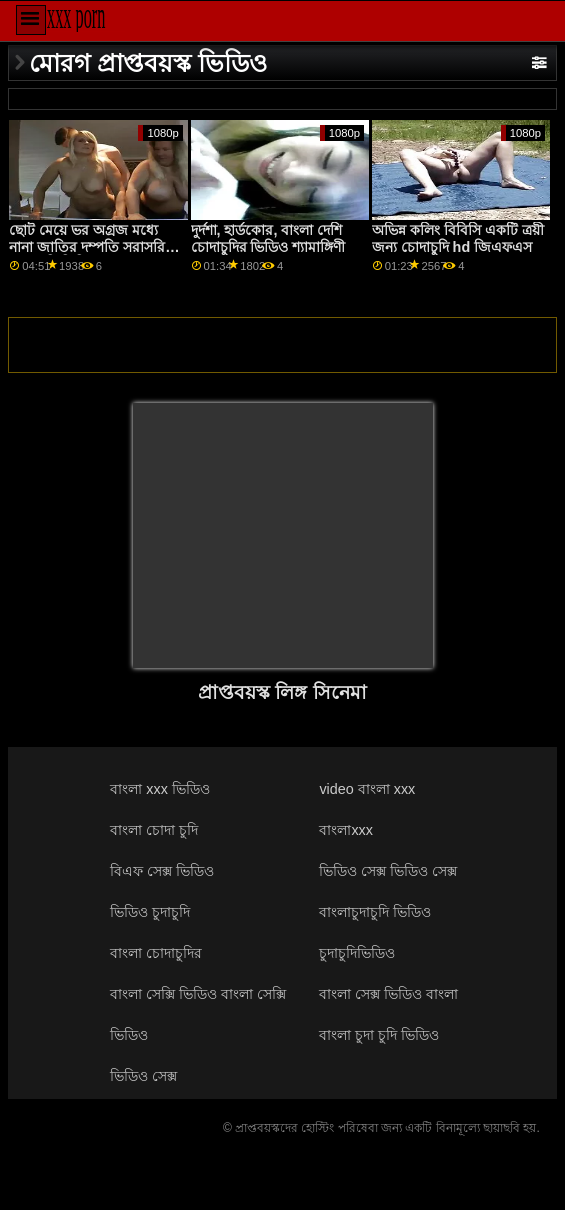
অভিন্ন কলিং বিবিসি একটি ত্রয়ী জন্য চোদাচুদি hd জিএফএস (458, 238)
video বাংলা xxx (367, 789)
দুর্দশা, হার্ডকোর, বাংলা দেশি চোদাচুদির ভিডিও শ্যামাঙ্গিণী (268, 238)
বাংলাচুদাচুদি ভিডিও (375, 912)
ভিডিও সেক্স (143, 1076)
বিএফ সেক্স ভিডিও (162, 871)
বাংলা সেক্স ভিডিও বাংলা (388, 994)
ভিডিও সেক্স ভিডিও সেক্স (388, 871)
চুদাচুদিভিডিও (357, 953)
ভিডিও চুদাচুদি (150, 912)
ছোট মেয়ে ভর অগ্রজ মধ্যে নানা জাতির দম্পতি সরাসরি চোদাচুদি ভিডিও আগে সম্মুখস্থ (92, 246)
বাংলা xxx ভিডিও (160, 789)
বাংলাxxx (346, 830)
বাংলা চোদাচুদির (156, 953)
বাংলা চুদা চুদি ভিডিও (379, 1035)
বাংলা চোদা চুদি (154, 830)
